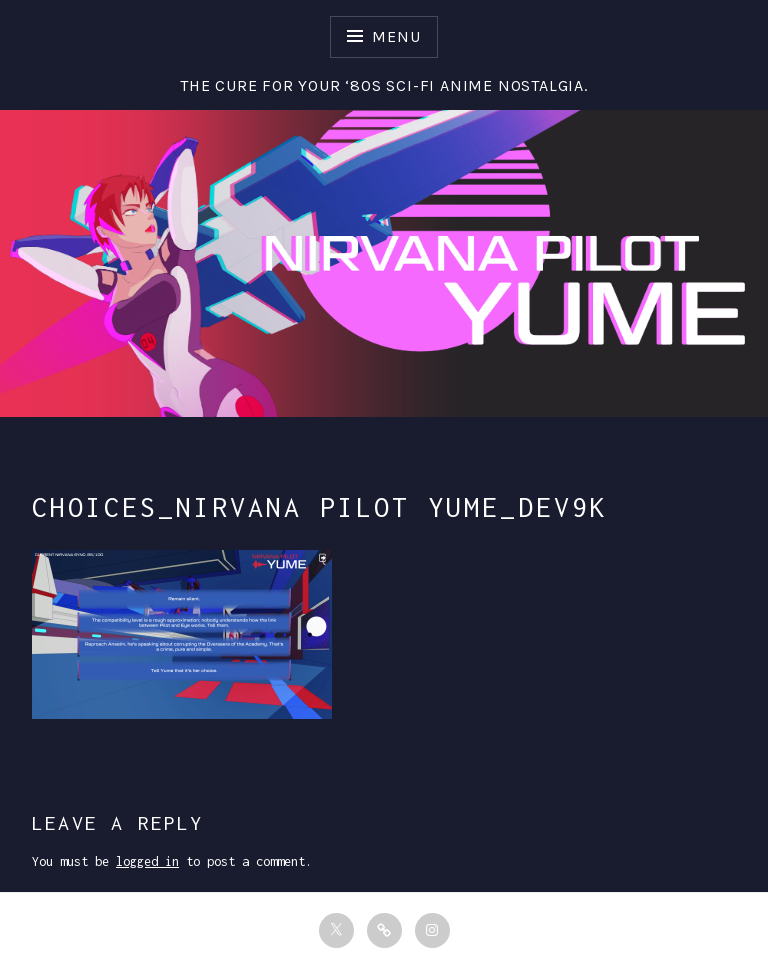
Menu (396, 36)
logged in (147, 861)
